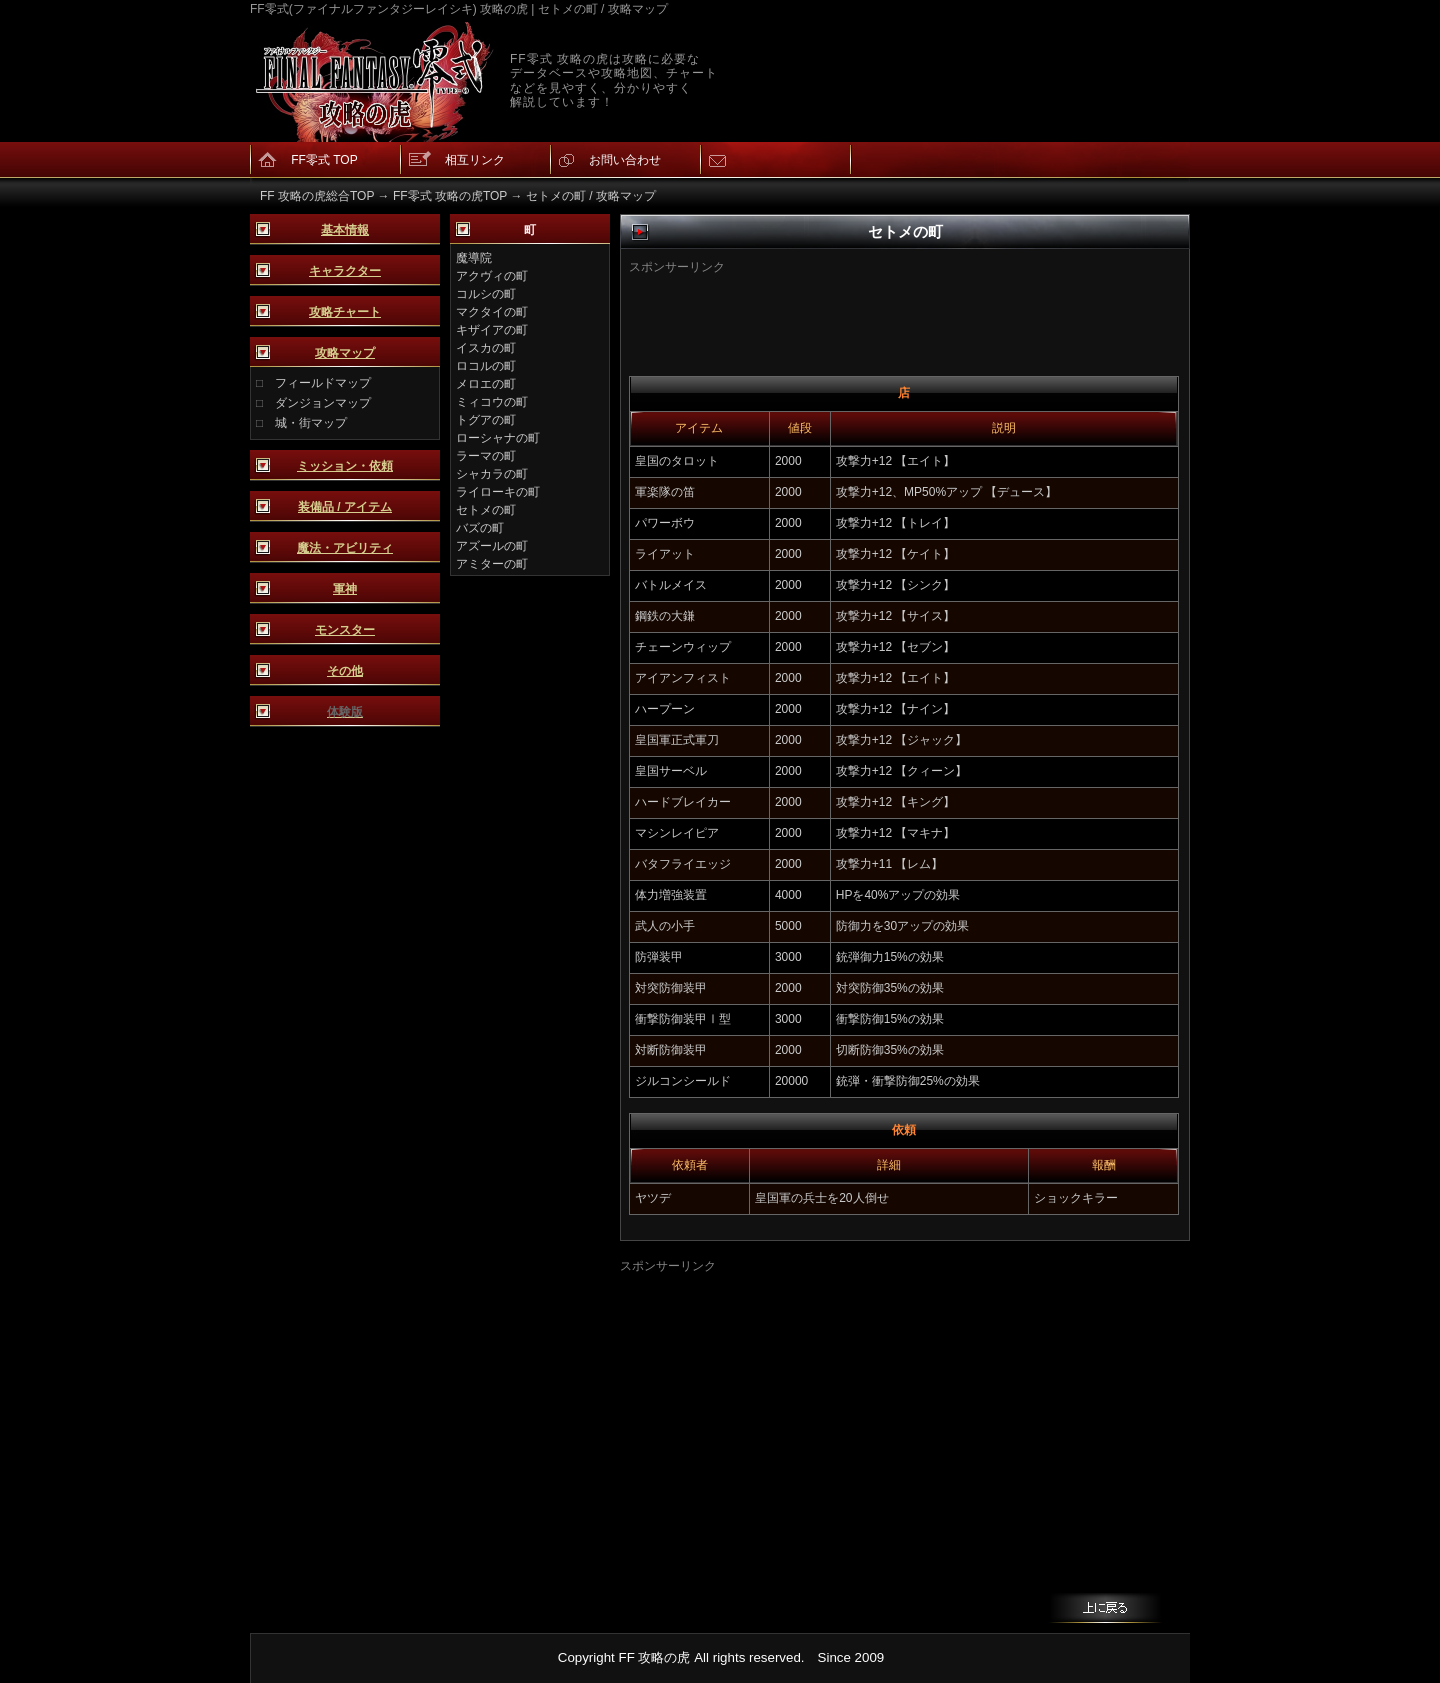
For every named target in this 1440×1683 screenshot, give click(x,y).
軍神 (345, 589)
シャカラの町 (492, 474)
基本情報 (345, 230)
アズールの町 (492, 546)
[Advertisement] (873, 306)
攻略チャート (345, 312)
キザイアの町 (492, 330)
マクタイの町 (492, 312)
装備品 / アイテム (345, 507)
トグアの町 (486, 420)
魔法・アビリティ (345, 548)
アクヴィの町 (492, 276)
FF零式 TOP (324, 160)
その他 (345, 671)
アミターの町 (492, 564)
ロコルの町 (486, 366)
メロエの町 (486, 384)
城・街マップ (311, 423)
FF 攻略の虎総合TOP (317, 196)
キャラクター (345, 271)
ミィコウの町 (492, 402)
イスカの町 (486, 348)
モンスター (345, 630)
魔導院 (474, 258)
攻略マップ (345, 353)
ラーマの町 (486, 456)
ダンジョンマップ (323, 403)
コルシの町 (486, 294)
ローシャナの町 (498, 438)
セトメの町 (486, 510)
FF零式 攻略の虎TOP (450, 196)
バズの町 (480, 528)
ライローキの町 (498, 492)
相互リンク (475, 160)
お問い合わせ (625, 160)
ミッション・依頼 (345, 466)
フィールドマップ (323, 383)
